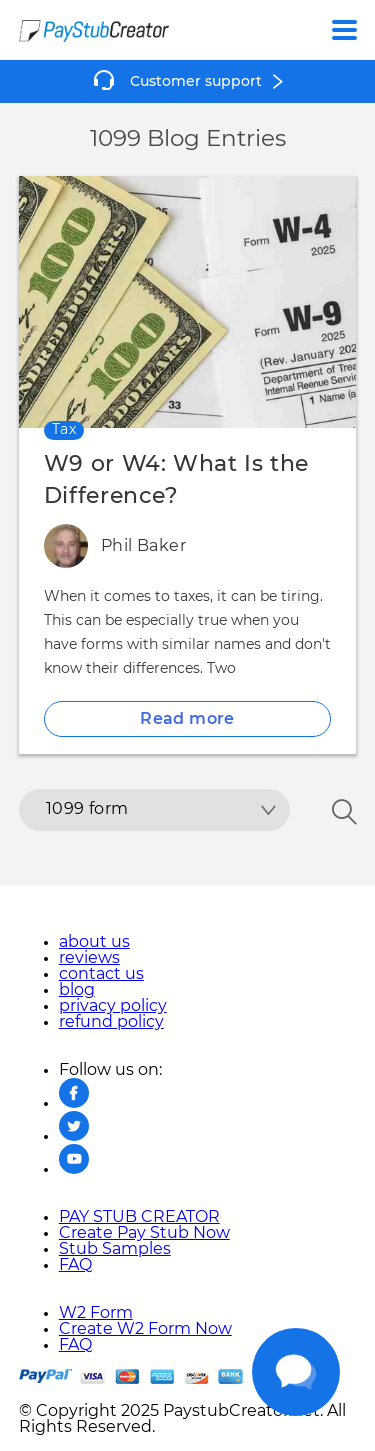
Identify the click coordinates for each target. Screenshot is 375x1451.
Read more (187, 719)
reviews (89, 958)
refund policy (111, 1022)
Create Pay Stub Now (144, 1233)
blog (77, 990)
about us (94, 942)
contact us (101, 974)
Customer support (196, 82)
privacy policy (113, 1006)
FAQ (75, 1265)
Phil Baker (143, 546)
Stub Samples (115, 1249)
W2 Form (96, 1313)
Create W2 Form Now (145, 1329)
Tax (64, 430)
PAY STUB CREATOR (139, 1217)
